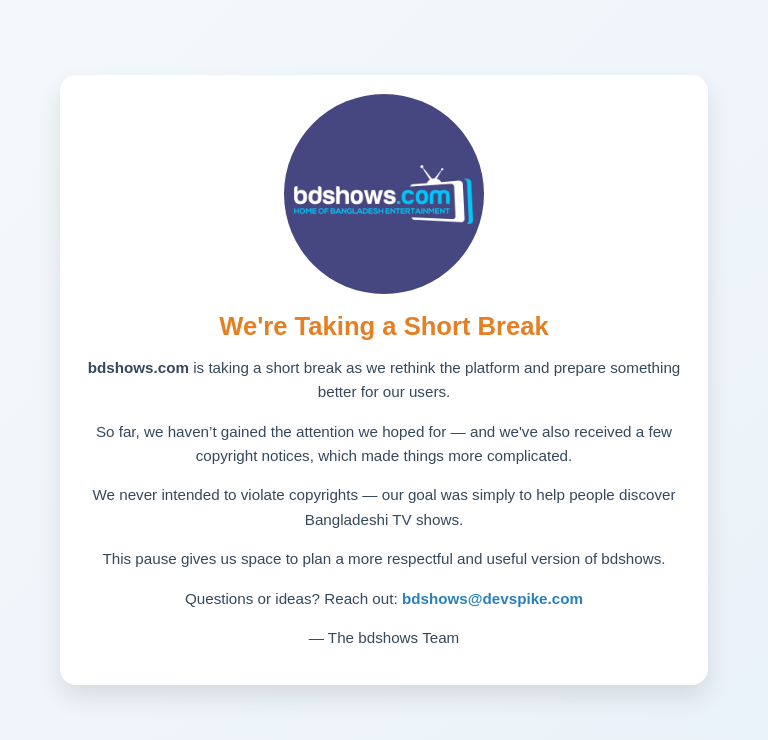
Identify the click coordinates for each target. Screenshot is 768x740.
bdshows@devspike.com (492, 598)
